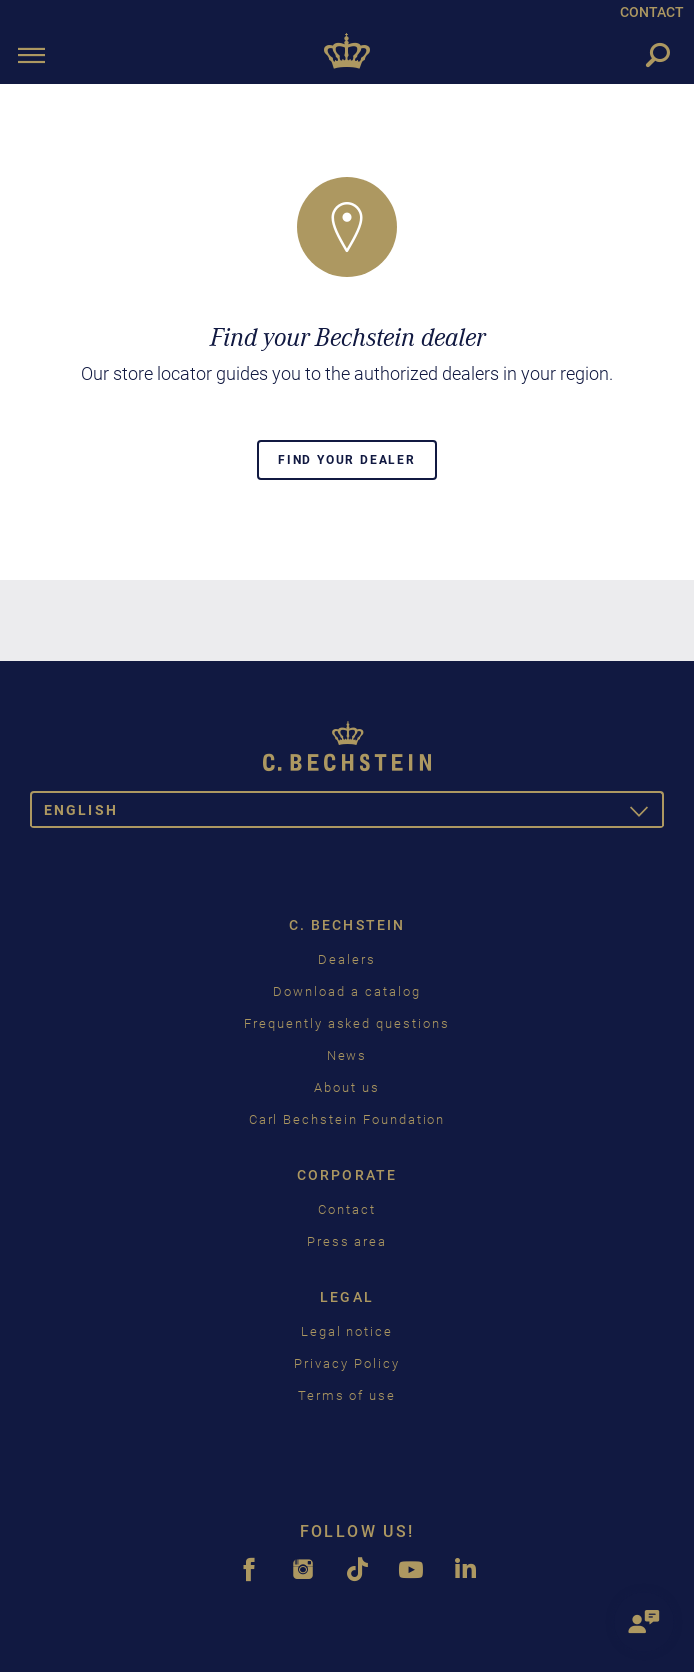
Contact (347, 1209)
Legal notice (347, 1331)
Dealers (347, 959)
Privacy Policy (346, 1363)
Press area (347, 1241)
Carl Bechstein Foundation (347, 1119)
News (347, 1055)
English (354, 813)
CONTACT (652, 12)
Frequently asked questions (347, 1023)
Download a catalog (346, 991)
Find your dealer (347, 460)
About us (347, 1087)
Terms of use (347, 1395)
